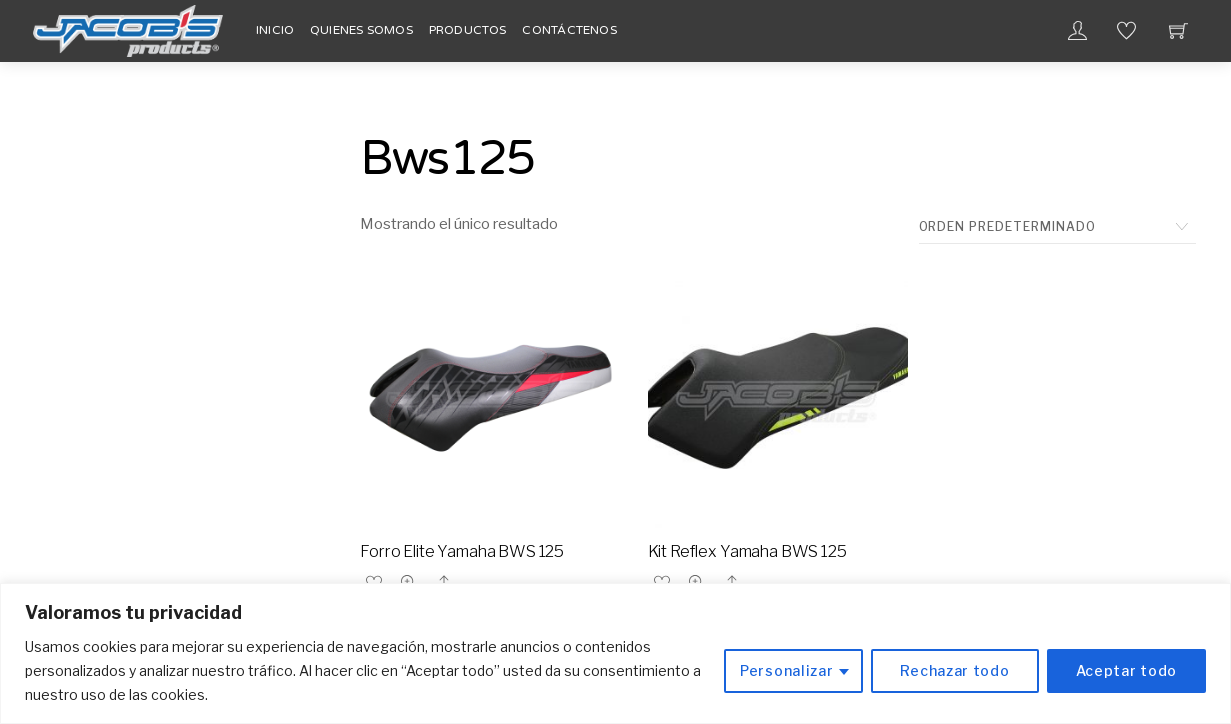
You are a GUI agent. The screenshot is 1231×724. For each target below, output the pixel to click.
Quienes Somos (361, 30)
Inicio (275, 30)
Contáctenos (569, 30)
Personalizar (786, 670)
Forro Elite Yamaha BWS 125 (462, 551)
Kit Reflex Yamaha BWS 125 (747, 551)
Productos (468, 30)
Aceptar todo (1126, 670)
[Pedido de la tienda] (1057, 227)
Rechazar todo (954, 670)
